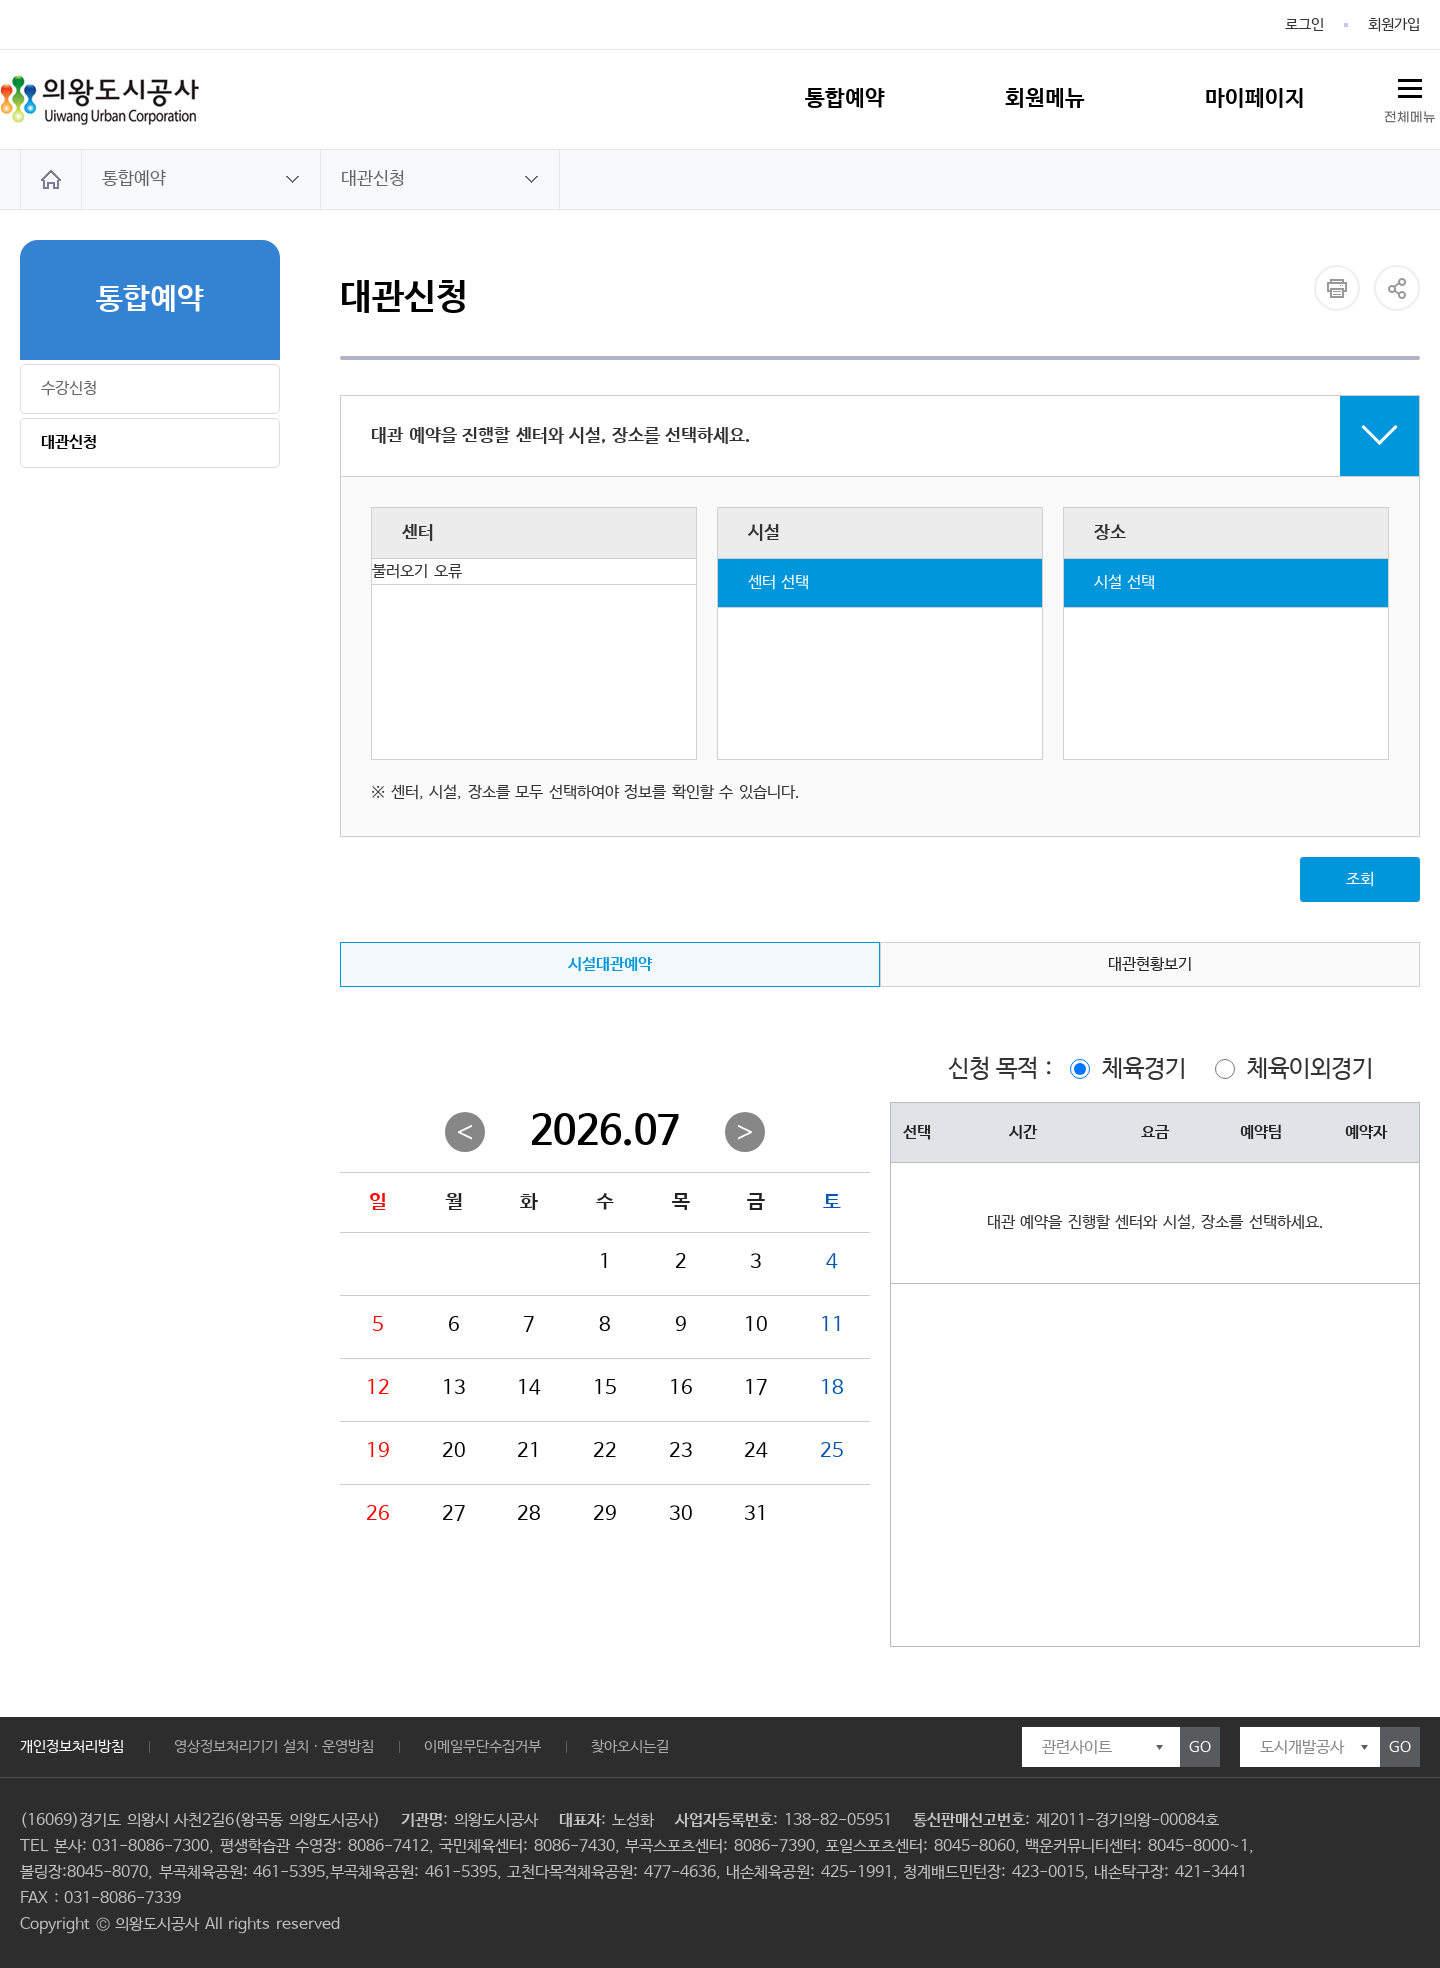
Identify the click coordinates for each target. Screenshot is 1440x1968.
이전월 (465, 1132)
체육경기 (1144, 1069)
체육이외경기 (1310, 1069)
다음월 (745, 1132)
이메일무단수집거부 (482, 1746)
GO (1200, 1747)
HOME (51, 179)
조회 (1360, 879)
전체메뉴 (1410, 117)
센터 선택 (779, 582)
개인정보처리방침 (72, 1746)
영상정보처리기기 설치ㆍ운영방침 (274, 1746)
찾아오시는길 (630, 1746)
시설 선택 (1125, 582)
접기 (880, 436)
